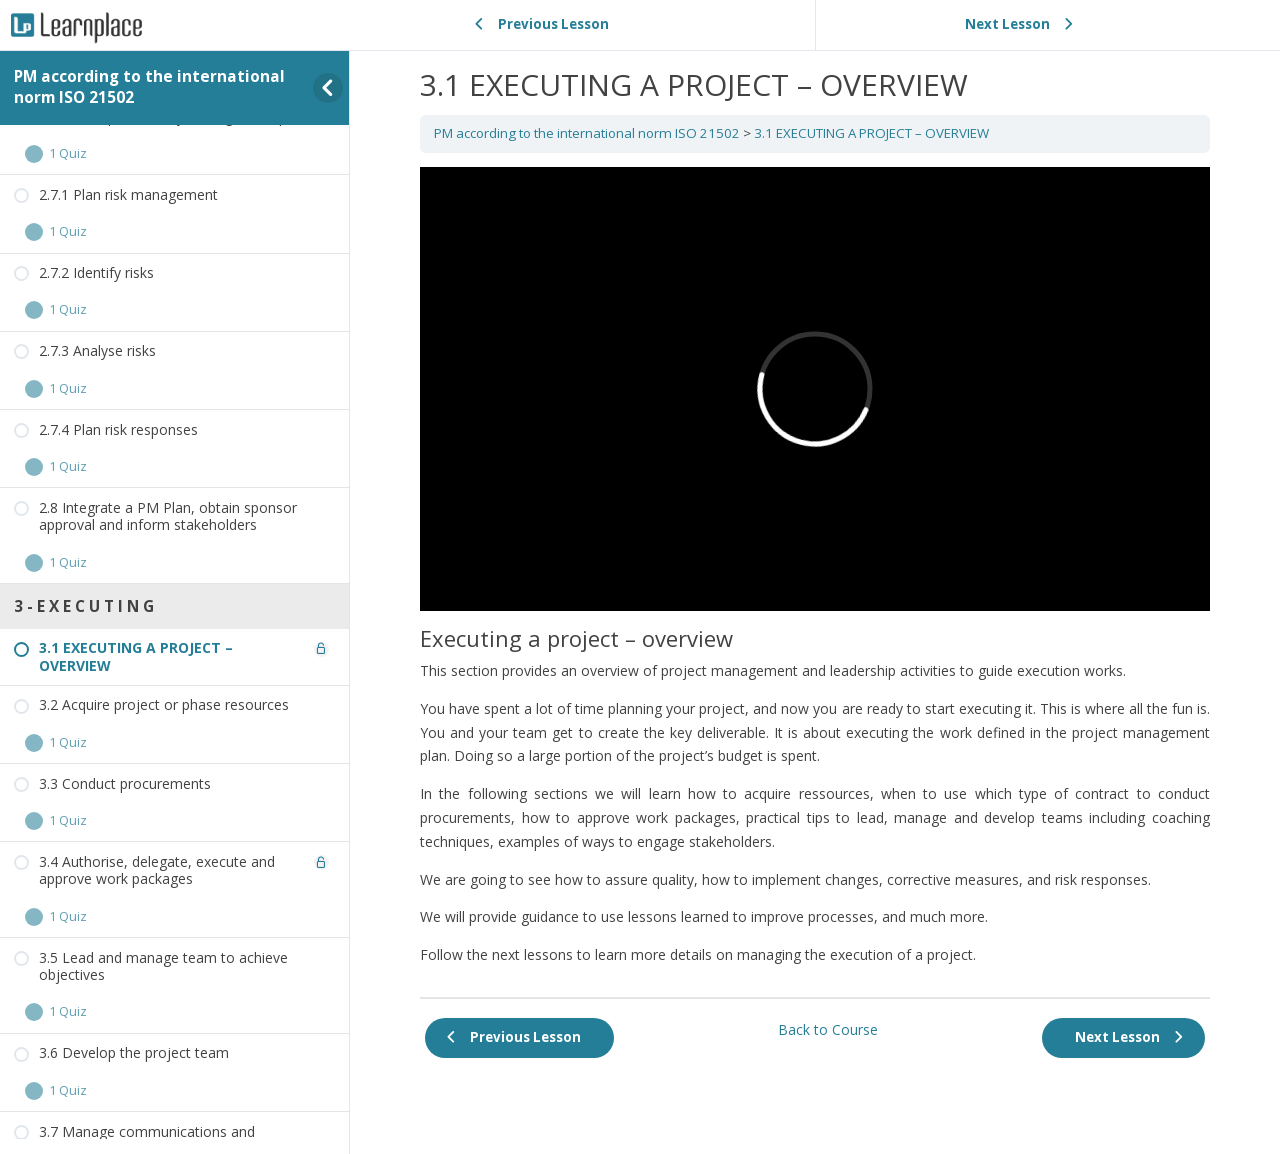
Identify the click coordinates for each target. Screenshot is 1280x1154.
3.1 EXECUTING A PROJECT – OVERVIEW (871, 133)
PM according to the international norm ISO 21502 (149, 87)
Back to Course (828, 1029)
